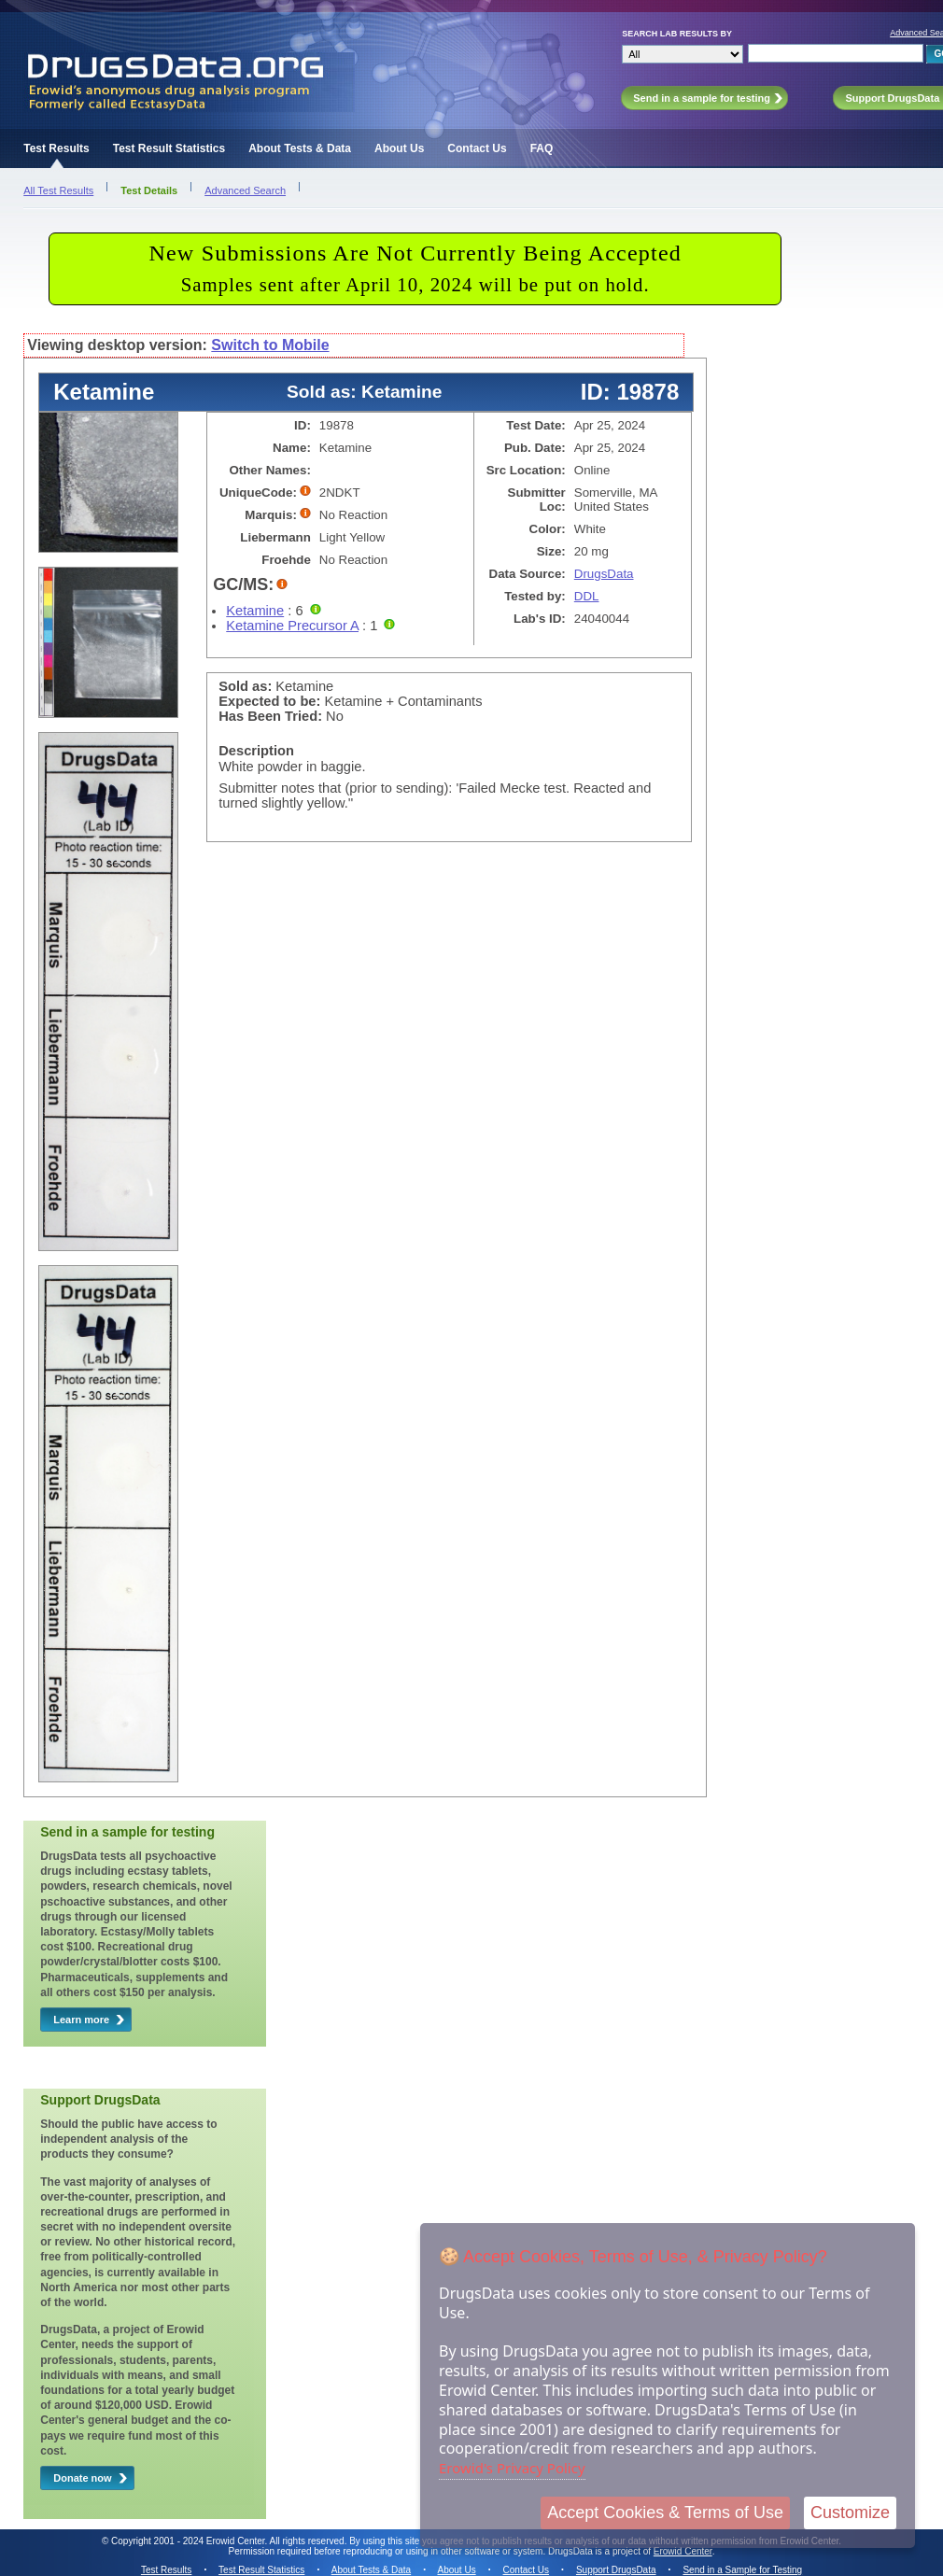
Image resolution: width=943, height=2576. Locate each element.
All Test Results (58, 190)
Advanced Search (245, 190)
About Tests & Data (299, 148)
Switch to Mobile (270, 345)
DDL (586, 596)
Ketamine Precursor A (292, 625)
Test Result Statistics (169, 148)
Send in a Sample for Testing (742, 2570)
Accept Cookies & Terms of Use (665, 2512)
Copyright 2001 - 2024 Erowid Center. (189, 2541)
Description (256, 750)
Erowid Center (683, 2551)
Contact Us (476, 148)
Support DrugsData (616, 2570)
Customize (850, 2512)
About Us (399, 148)
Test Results (56, 148)
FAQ (542, 148)
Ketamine (255, 610)
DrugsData (604, 574)
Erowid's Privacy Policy (512, 2467)
